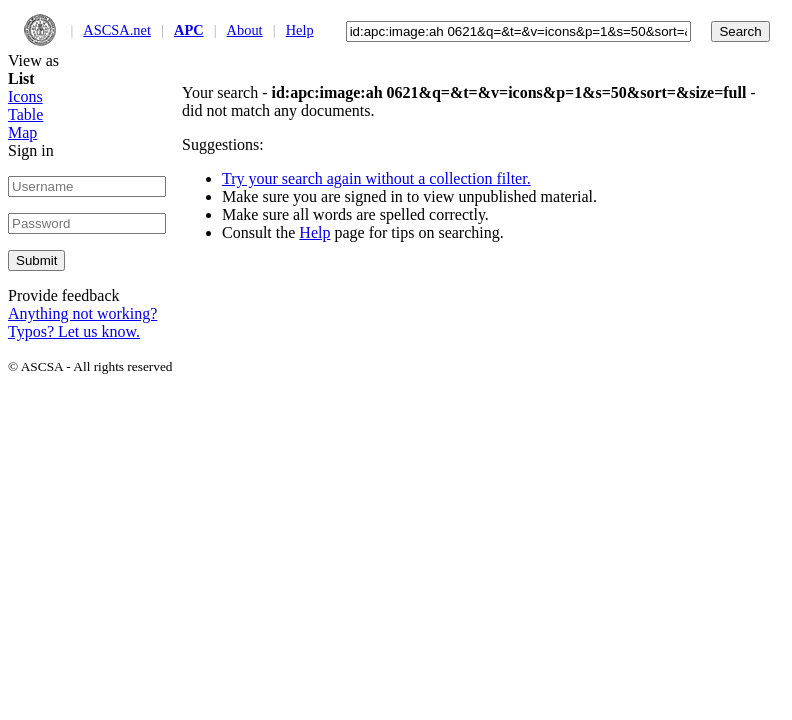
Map (22, 132)
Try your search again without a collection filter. (376, 178)
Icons (25, 96)
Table (25, 114)
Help (300, 30)
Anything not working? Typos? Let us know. (82, 322)
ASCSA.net (117, 30)
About (245, 30)
